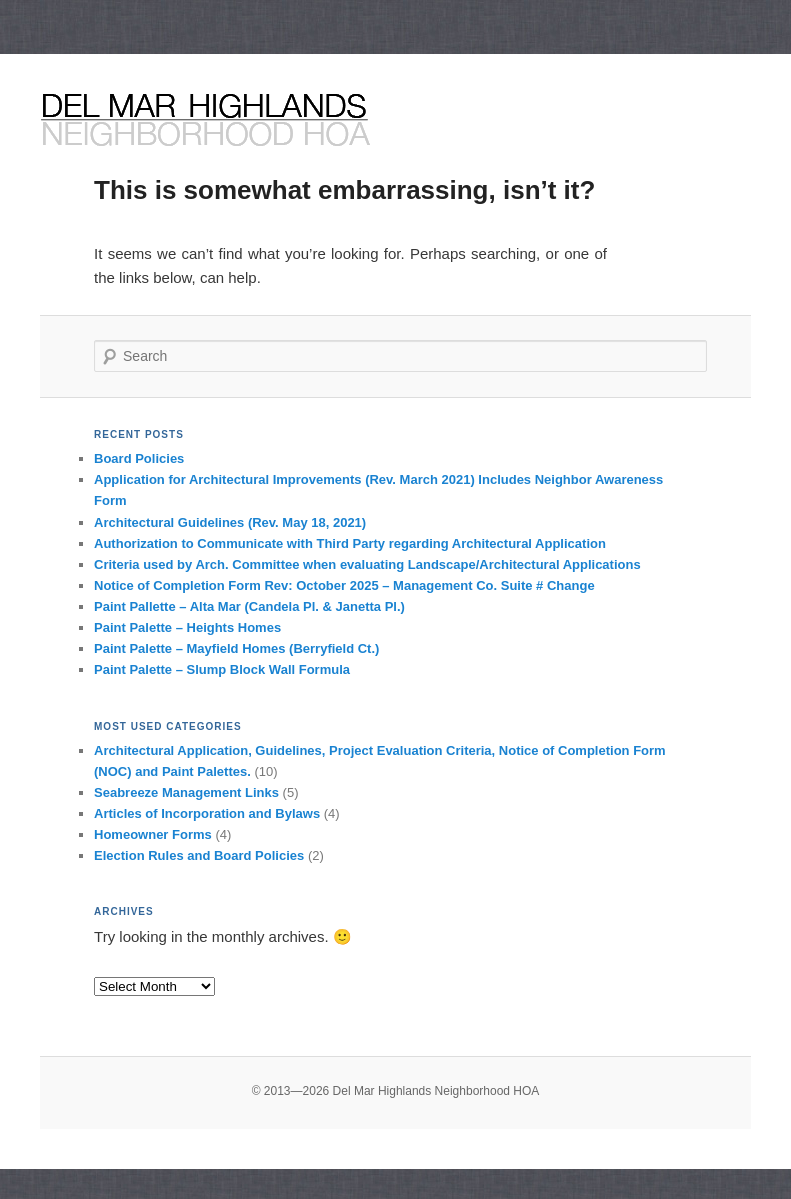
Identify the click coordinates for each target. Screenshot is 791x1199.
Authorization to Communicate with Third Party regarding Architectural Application (350, 543)
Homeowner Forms (153, 834)
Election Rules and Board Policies (199, 855)
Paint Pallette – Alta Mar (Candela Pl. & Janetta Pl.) (249, 606)
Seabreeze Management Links (186, 792)
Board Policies (139, 458)
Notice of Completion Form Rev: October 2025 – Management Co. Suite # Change (344, 585)
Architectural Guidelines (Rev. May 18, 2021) (230, 522)
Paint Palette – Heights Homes (187, 627)
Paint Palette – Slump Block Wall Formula (222, 669)
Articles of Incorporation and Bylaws (207, 813)
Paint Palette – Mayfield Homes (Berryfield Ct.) (236, 648)
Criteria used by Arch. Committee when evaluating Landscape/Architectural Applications (367, 564)
